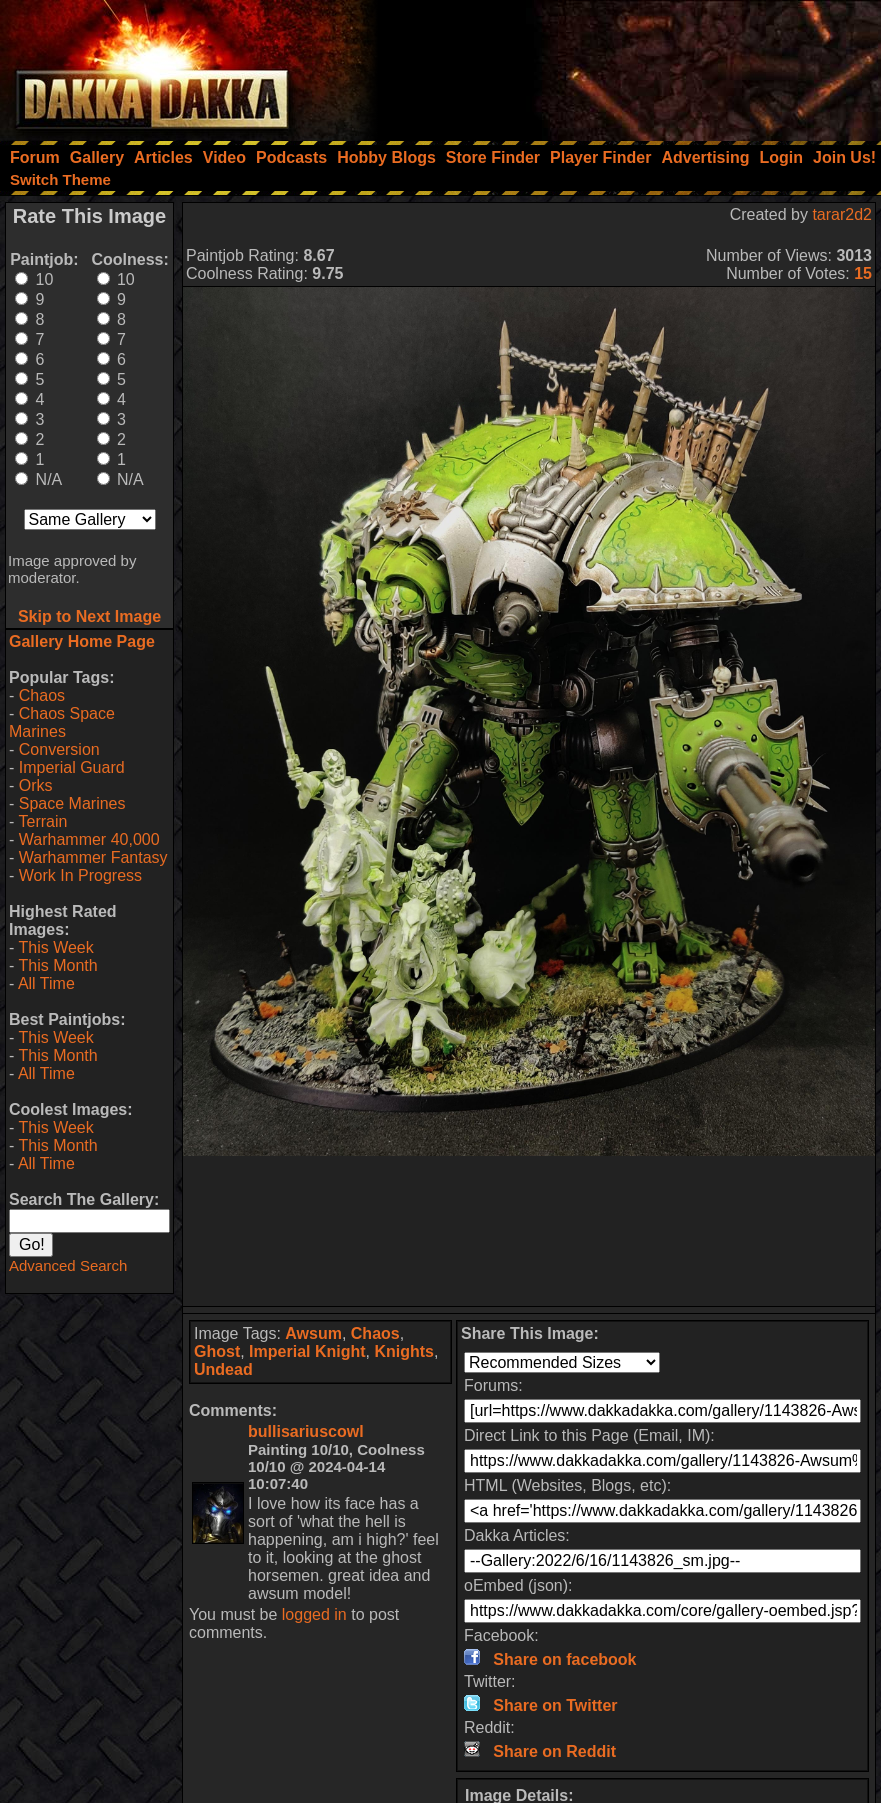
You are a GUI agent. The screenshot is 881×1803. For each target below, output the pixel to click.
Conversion (59, 749)
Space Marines (72, 803)
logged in (314, 1614)
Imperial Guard (72, 767)
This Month (57, 965)
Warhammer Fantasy (93, 857)
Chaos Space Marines (62, 722)
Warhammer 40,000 (89, 839)
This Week (55, 947)
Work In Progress (80, 875)
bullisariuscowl (306, 1431)
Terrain (42, 821)
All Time (46, 983)
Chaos (42, 695)
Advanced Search (68, 1265)
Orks (36, 785)
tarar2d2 (842, 214)
